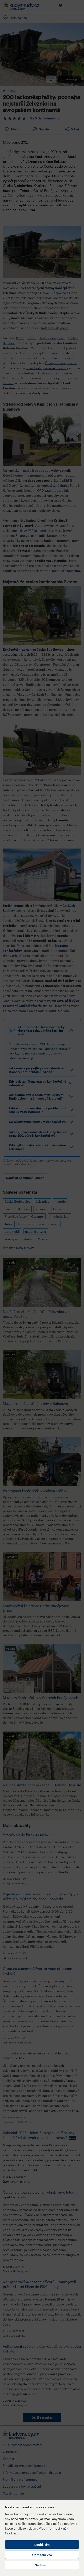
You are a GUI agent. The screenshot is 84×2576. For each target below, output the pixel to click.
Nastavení (42, 2565)
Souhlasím (42, 2544)
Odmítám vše (42, 2555)
